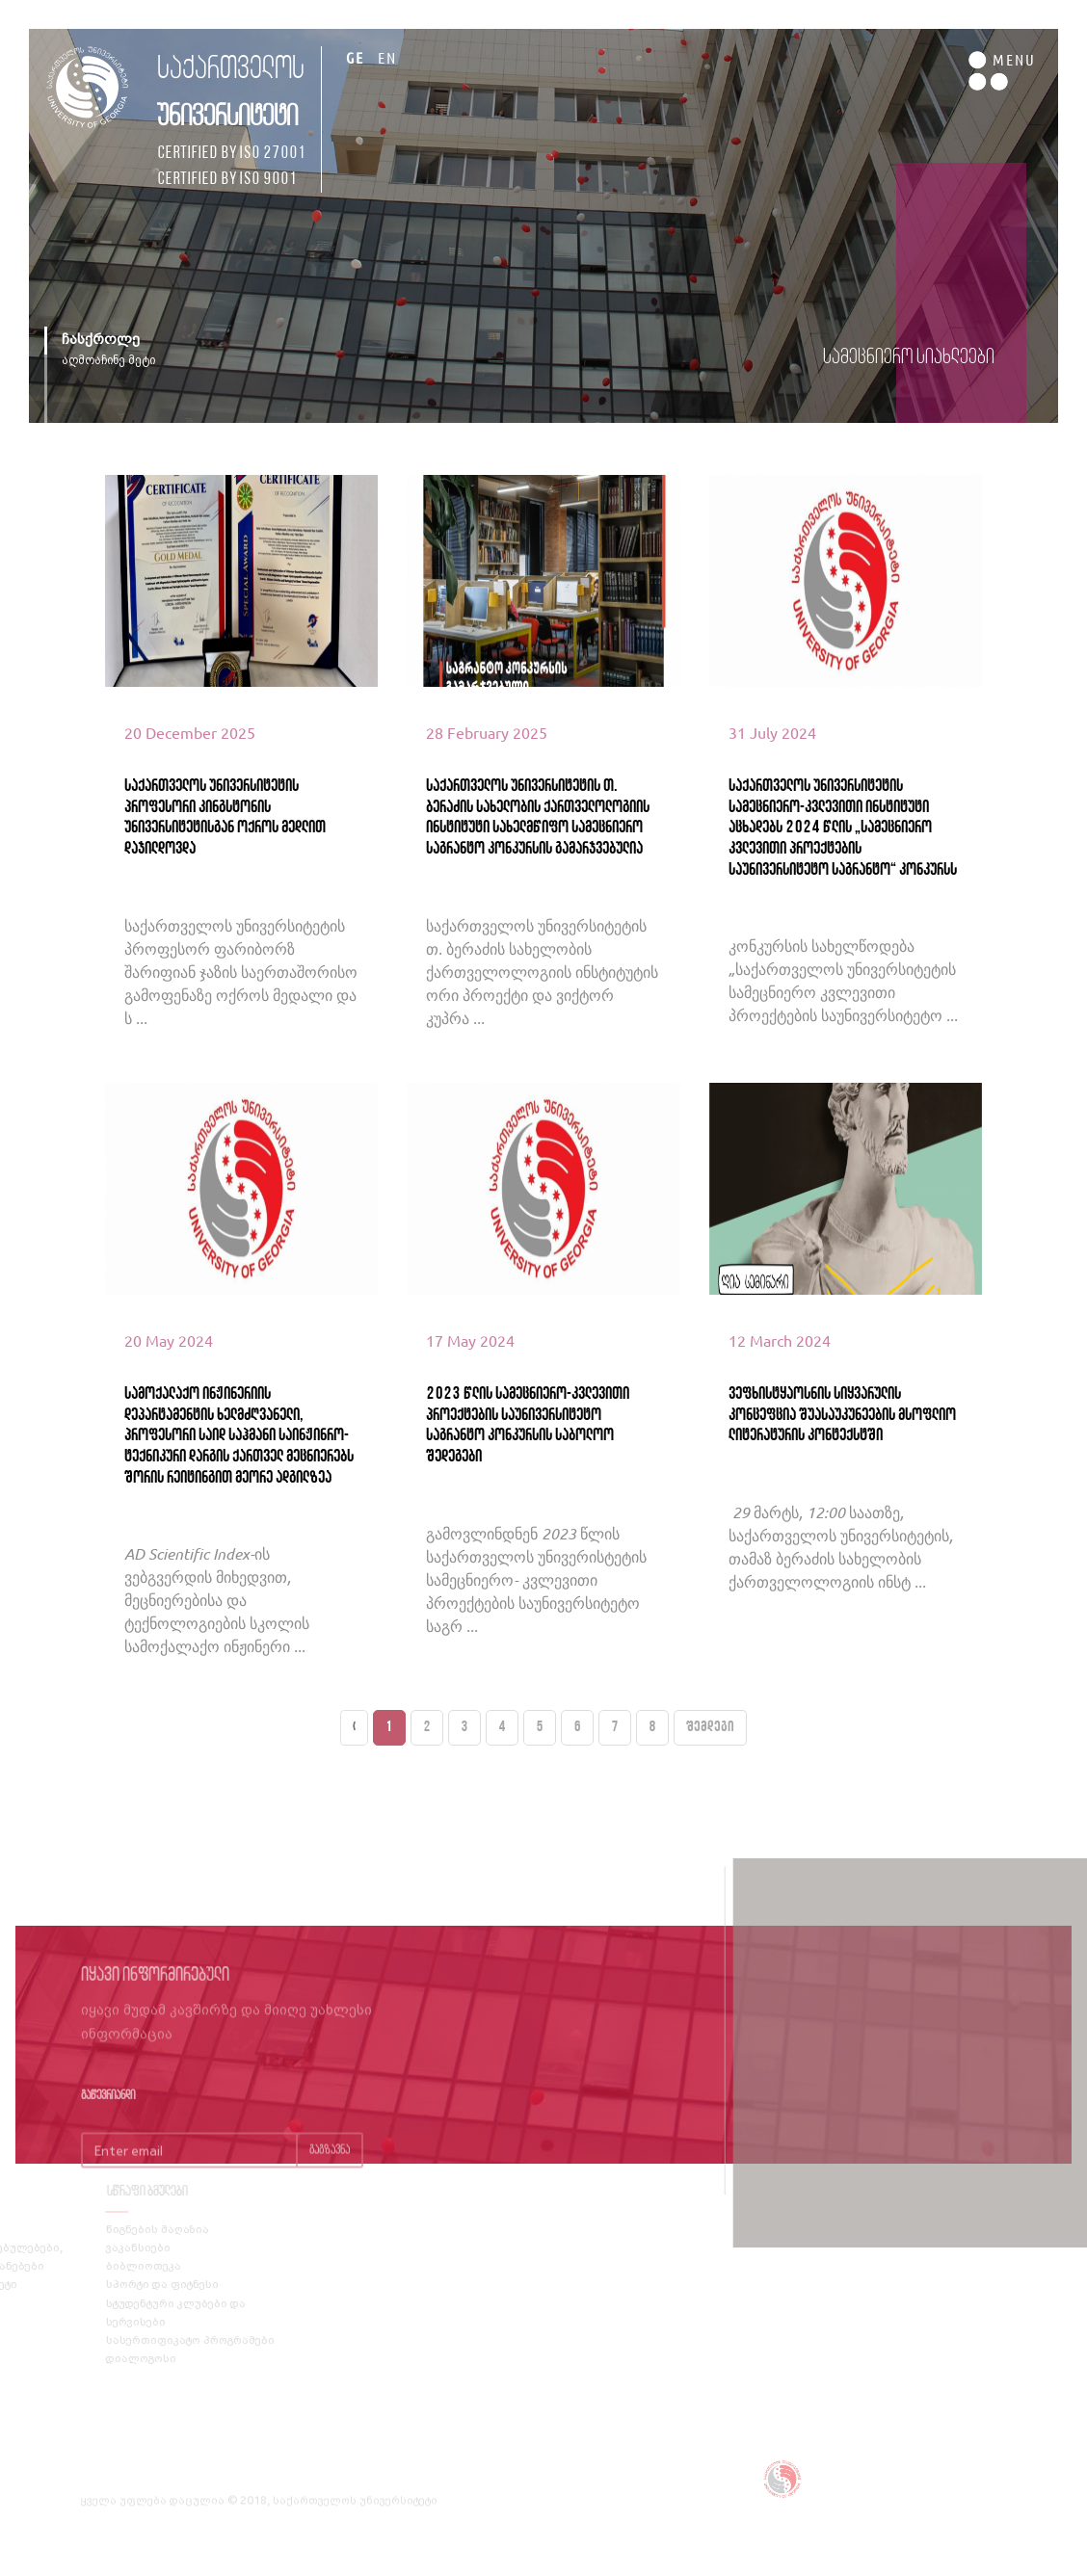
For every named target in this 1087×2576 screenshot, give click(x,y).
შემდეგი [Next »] (710, 1727)
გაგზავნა (329, 2173)
